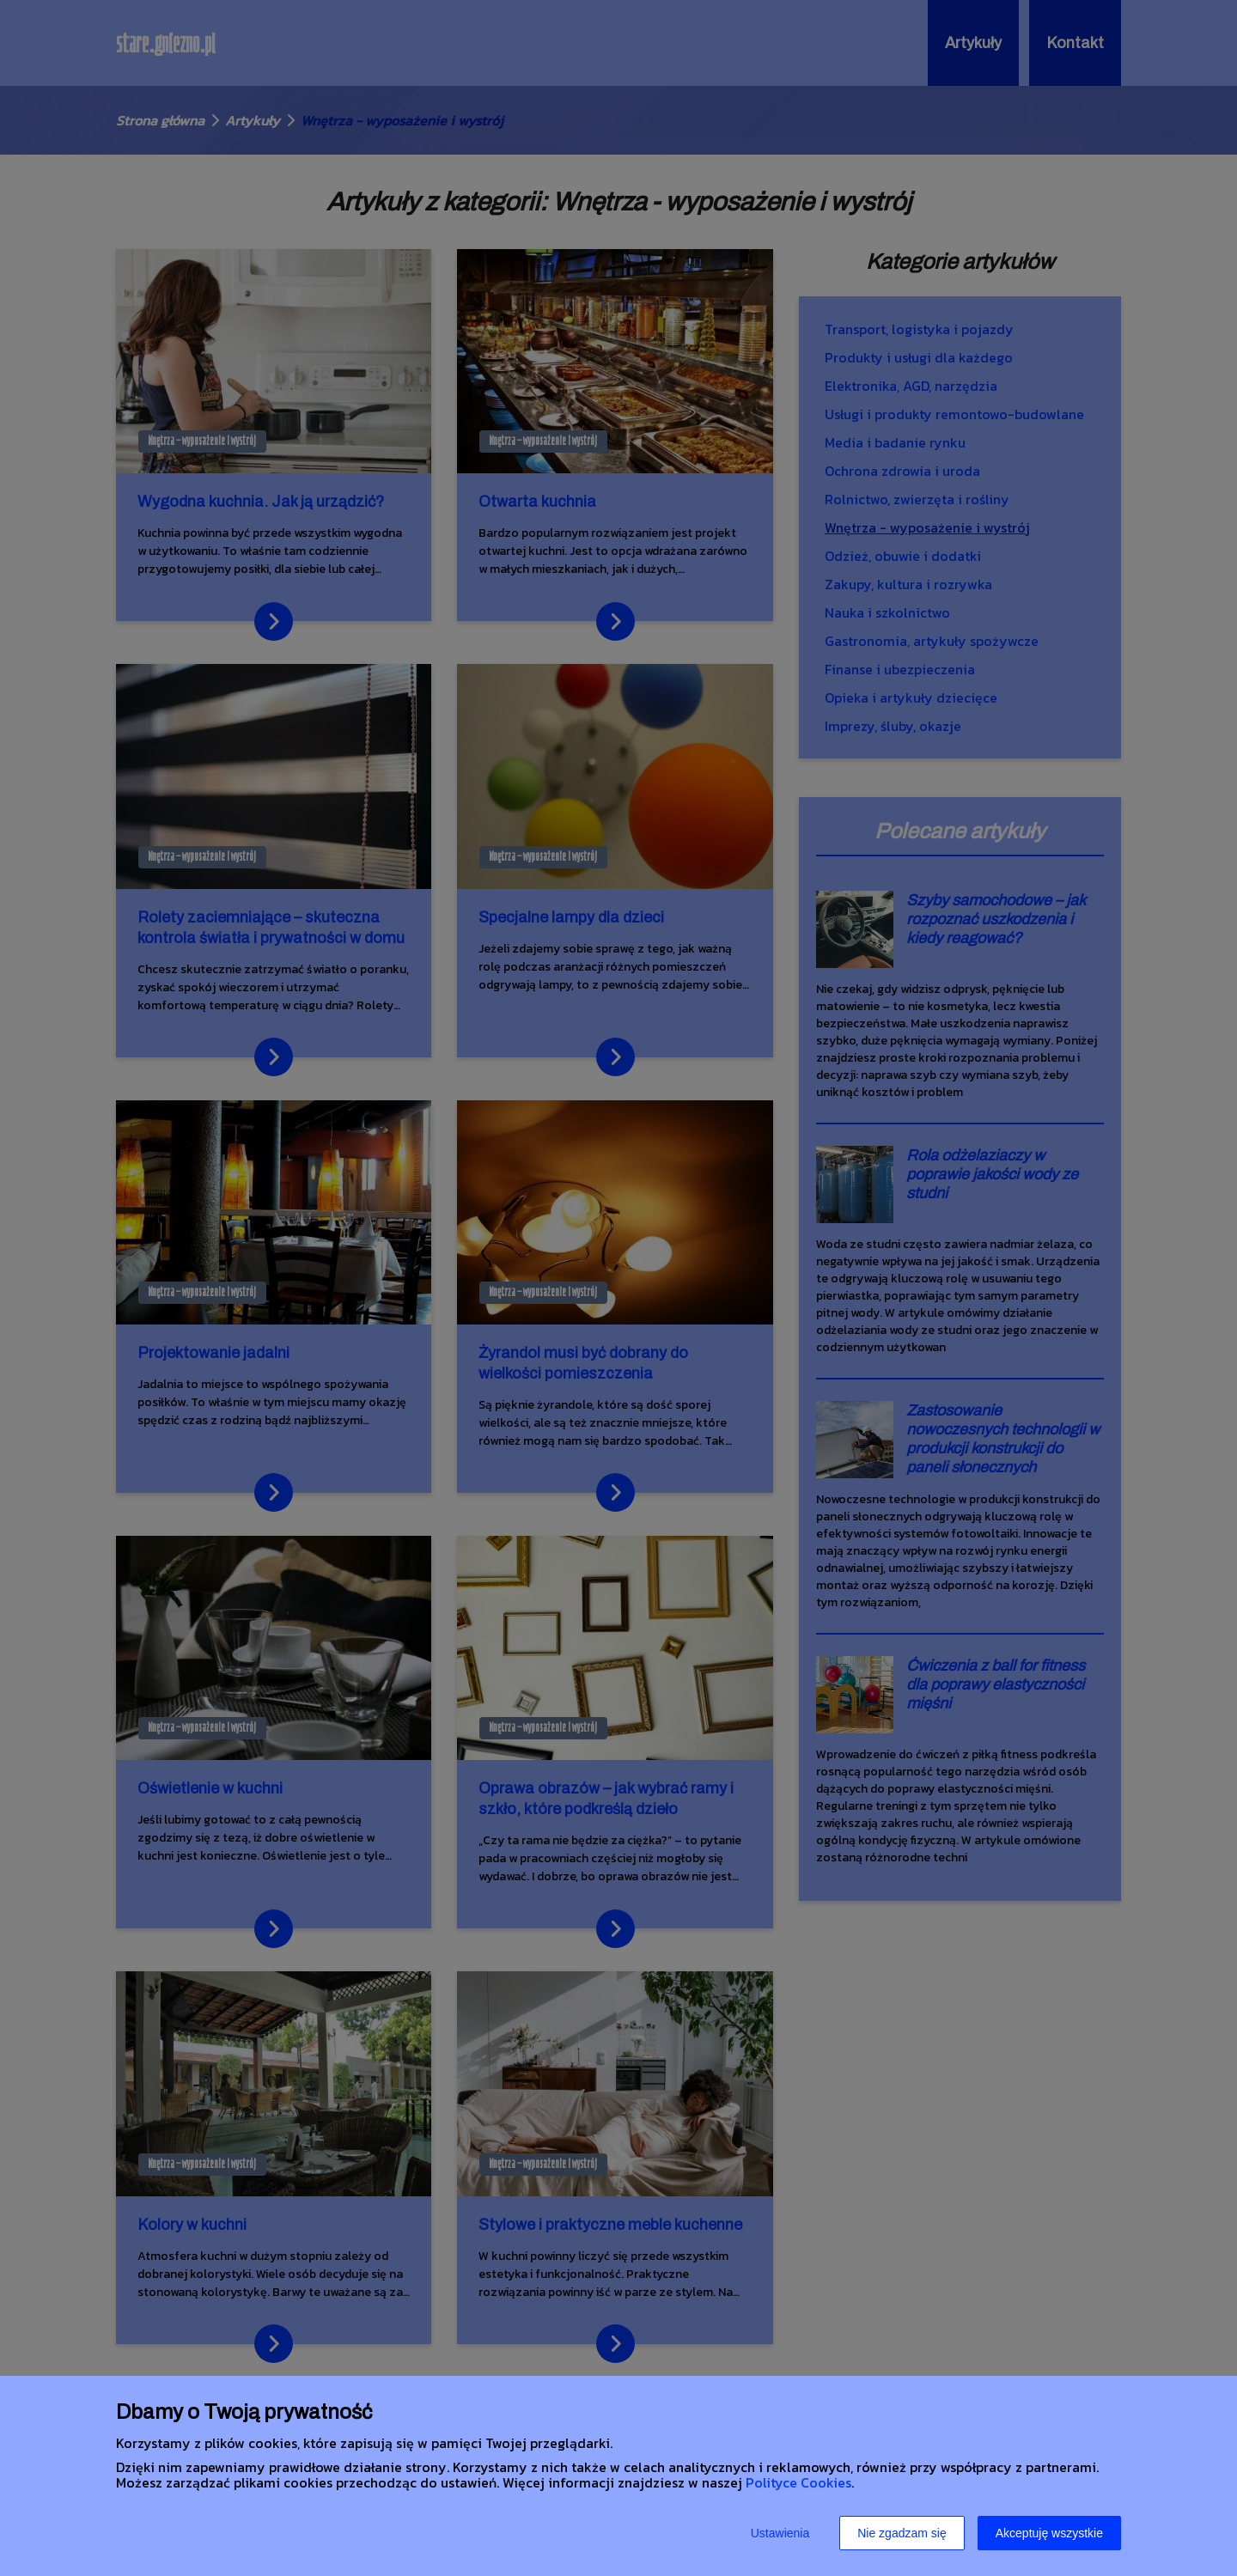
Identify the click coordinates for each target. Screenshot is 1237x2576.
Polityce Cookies (798, 2482)
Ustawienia (780, 2533)
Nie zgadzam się (902, 2533)
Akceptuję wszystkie (1049, 2533)
